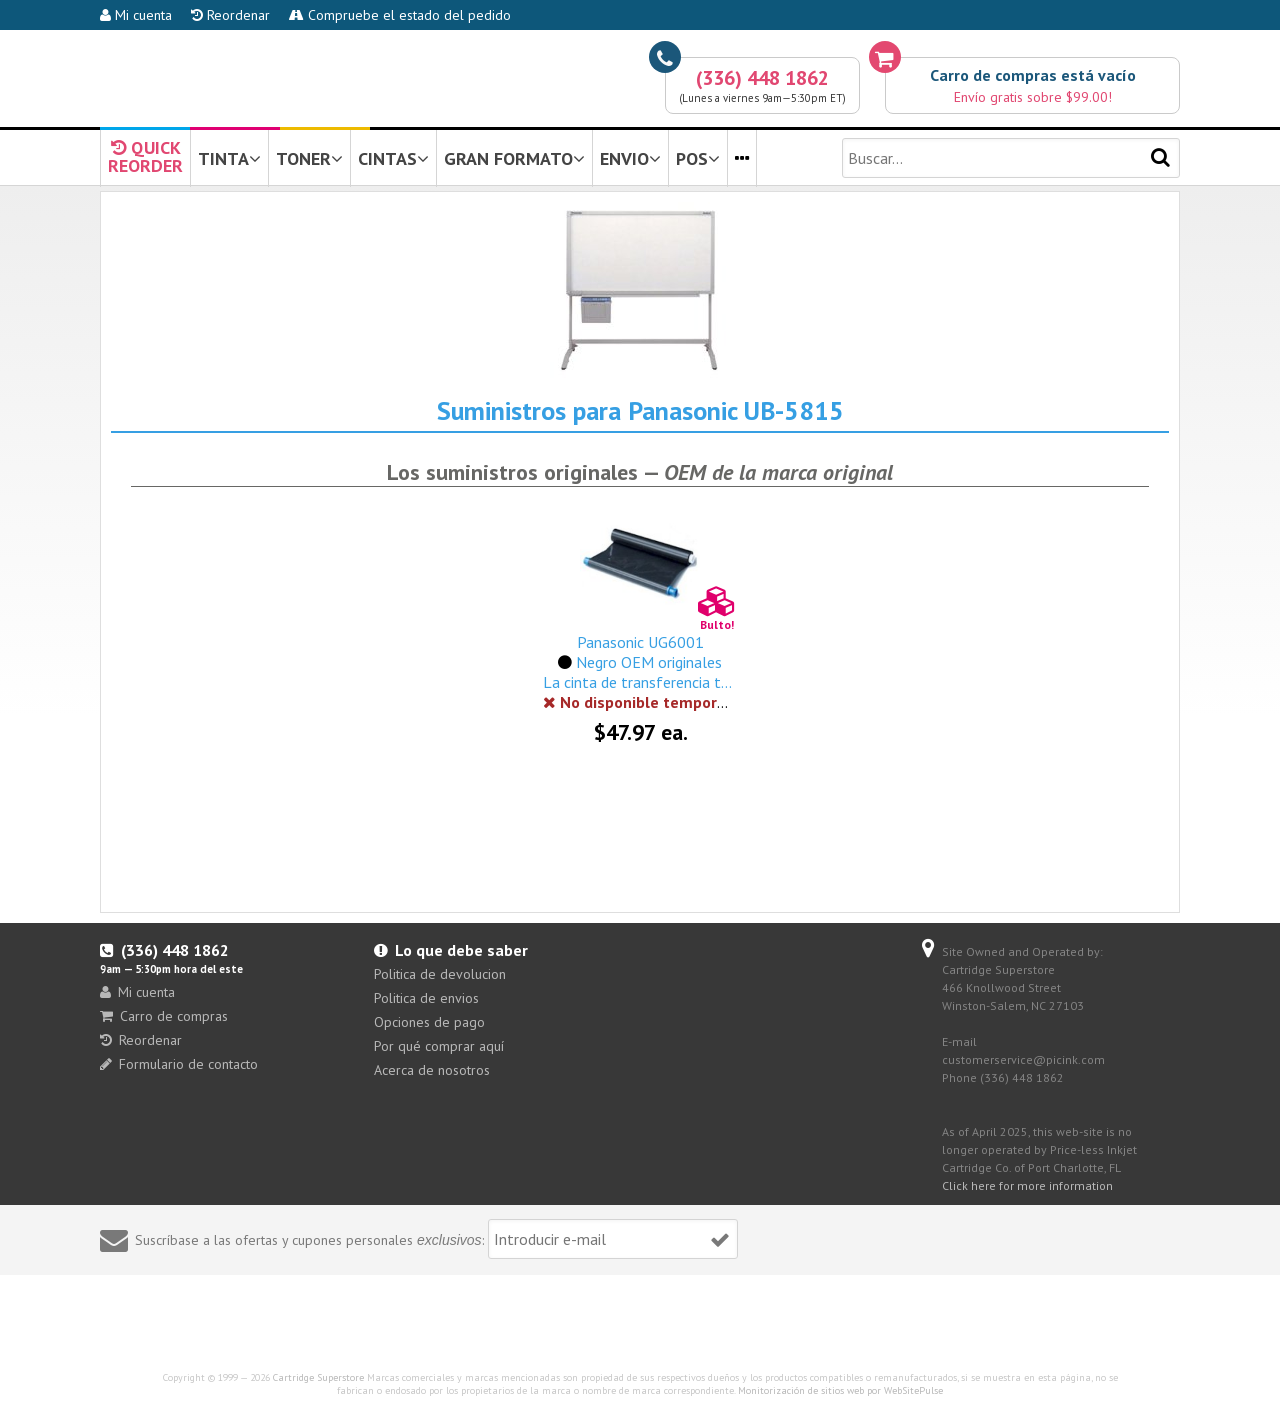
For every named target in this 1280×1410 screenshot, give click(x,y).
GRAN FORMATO (514, 158)
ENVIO (630, 158)
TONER (309, 158)
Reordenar (230, 15)
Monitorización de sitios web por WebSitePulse (840, 1390)
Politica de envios (426, 998)
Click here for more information (1027, 1185)
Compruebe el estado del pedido (400, 15)
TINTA (229, 158)
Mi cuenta (136, 15)
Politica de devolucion (440, 974)
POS (698, 158)
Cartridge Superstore (318, 1377)
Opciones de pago (429, 1022)
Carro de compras (164, 1016)
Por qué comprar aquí (439, 1046)
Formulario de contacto (179, 1064)
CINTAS (393, 158)
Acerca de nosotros (432, 1070)
